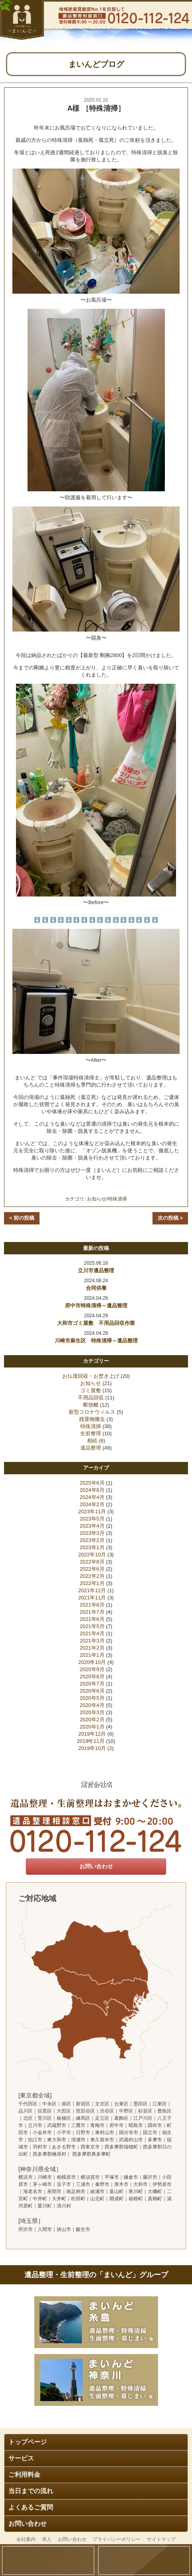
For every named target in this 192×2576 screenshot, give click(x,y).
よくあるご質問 (30, 2507)
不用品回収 (91, 1398)
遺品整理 (90, 1448)
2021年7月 (92, 1612)
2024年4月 (92, 1497)
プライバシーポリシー (117, 2539)
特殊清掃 (117, 1199)
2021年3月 (92, 1641)
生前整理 (90, 1433)
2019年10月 (92, 1748)
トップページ (27, 2442)
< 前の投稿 (21, 1218)
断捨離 (91, 1405)
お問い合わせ (27, 2523)
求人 (46, 2539)
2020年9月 (92, 1669)
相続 (92, 1441)
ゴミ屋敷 (90, 1390)
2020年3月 (92, 1712)
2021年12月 (92, 1590)
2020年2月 (92, 1720)
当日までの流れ (30, 2491)
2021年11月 (92, 1598)
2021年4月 (92, 1633)
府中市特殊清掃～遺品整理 (96, 1306)
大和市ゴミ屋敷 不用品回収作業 (96, 1323)
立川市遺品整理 (96, 1270)
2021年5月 (92, 1626)
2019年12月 (92, 1734)
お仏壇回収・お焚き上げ (90, 1376)
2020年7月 (92, 1684)
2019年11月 (90, 1741)
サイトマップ (161, 2539)
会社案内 (26, 2539)
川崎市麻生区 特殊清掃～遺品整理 (96, 1341)
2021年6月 (92, 1619)
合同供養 (96, 1288)
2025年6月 (92, 1483)
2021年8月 (92, 1605)
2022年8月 (92, 1562)
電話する (144, 2560)
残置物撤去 (92, 1419)
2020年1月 (92, 1727)
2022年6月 (92, 1569)
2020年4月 (92, 1705)
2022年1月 (92, 1583)
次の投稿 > (170, 1218)
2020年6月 (92, 1691)
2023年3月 (92, 1533)
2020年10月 (92, 1662)
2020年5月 (92, 1698)
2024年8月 (92, 1490)
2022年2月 (92, 1576)
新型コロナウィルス (92, 1412)
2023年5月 (92, 1519)
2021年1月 (92, 1655)
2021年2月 (92, 1648)
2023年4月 (92, 1526)
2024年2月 (92, 1504)
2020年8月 (92, 1676)
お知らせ (96, 1199)
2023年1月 (92, 1547)
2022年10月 (92, 1555)
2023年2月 (92, 1540)
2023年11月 (92, 1512)
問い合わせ (48, 2560)
